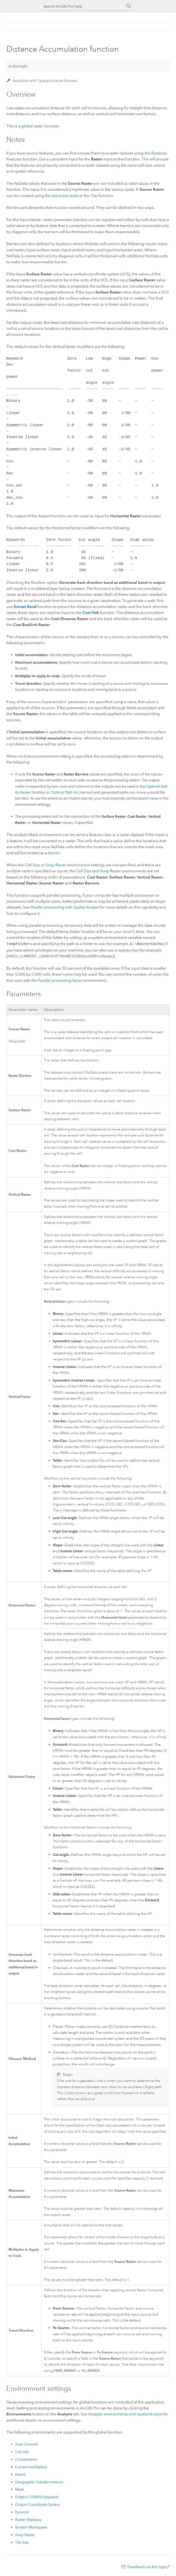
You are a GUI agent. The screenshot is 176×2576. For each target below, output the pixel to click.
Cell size (22, 2452)
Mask (33, 834)
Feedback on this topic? (148, 2567)
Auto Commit (26, 2444)
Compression (26, 2459)
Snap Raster (55, 865)
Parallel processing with (65, 907)
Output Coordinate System (37, 2504)
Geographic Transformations (39, 2482)
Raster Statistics (28, 2519)
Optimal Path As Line (68, 792)
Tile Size (22, 2542)
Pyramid (22, 2512)
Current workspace (31, 2467)
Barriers (13, 207)
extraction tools (65, 195)
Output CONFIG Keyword (36, 2497)
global (27, 126)
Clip (94, 195)
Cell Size (32, 865)
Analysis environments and (125, 2414)
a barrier (52, 852)
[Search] (128, 6)
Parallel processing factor (60, 980)
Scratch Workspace (31, 2527)
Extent (29, 756)
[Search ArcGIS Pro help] (83, 6)
